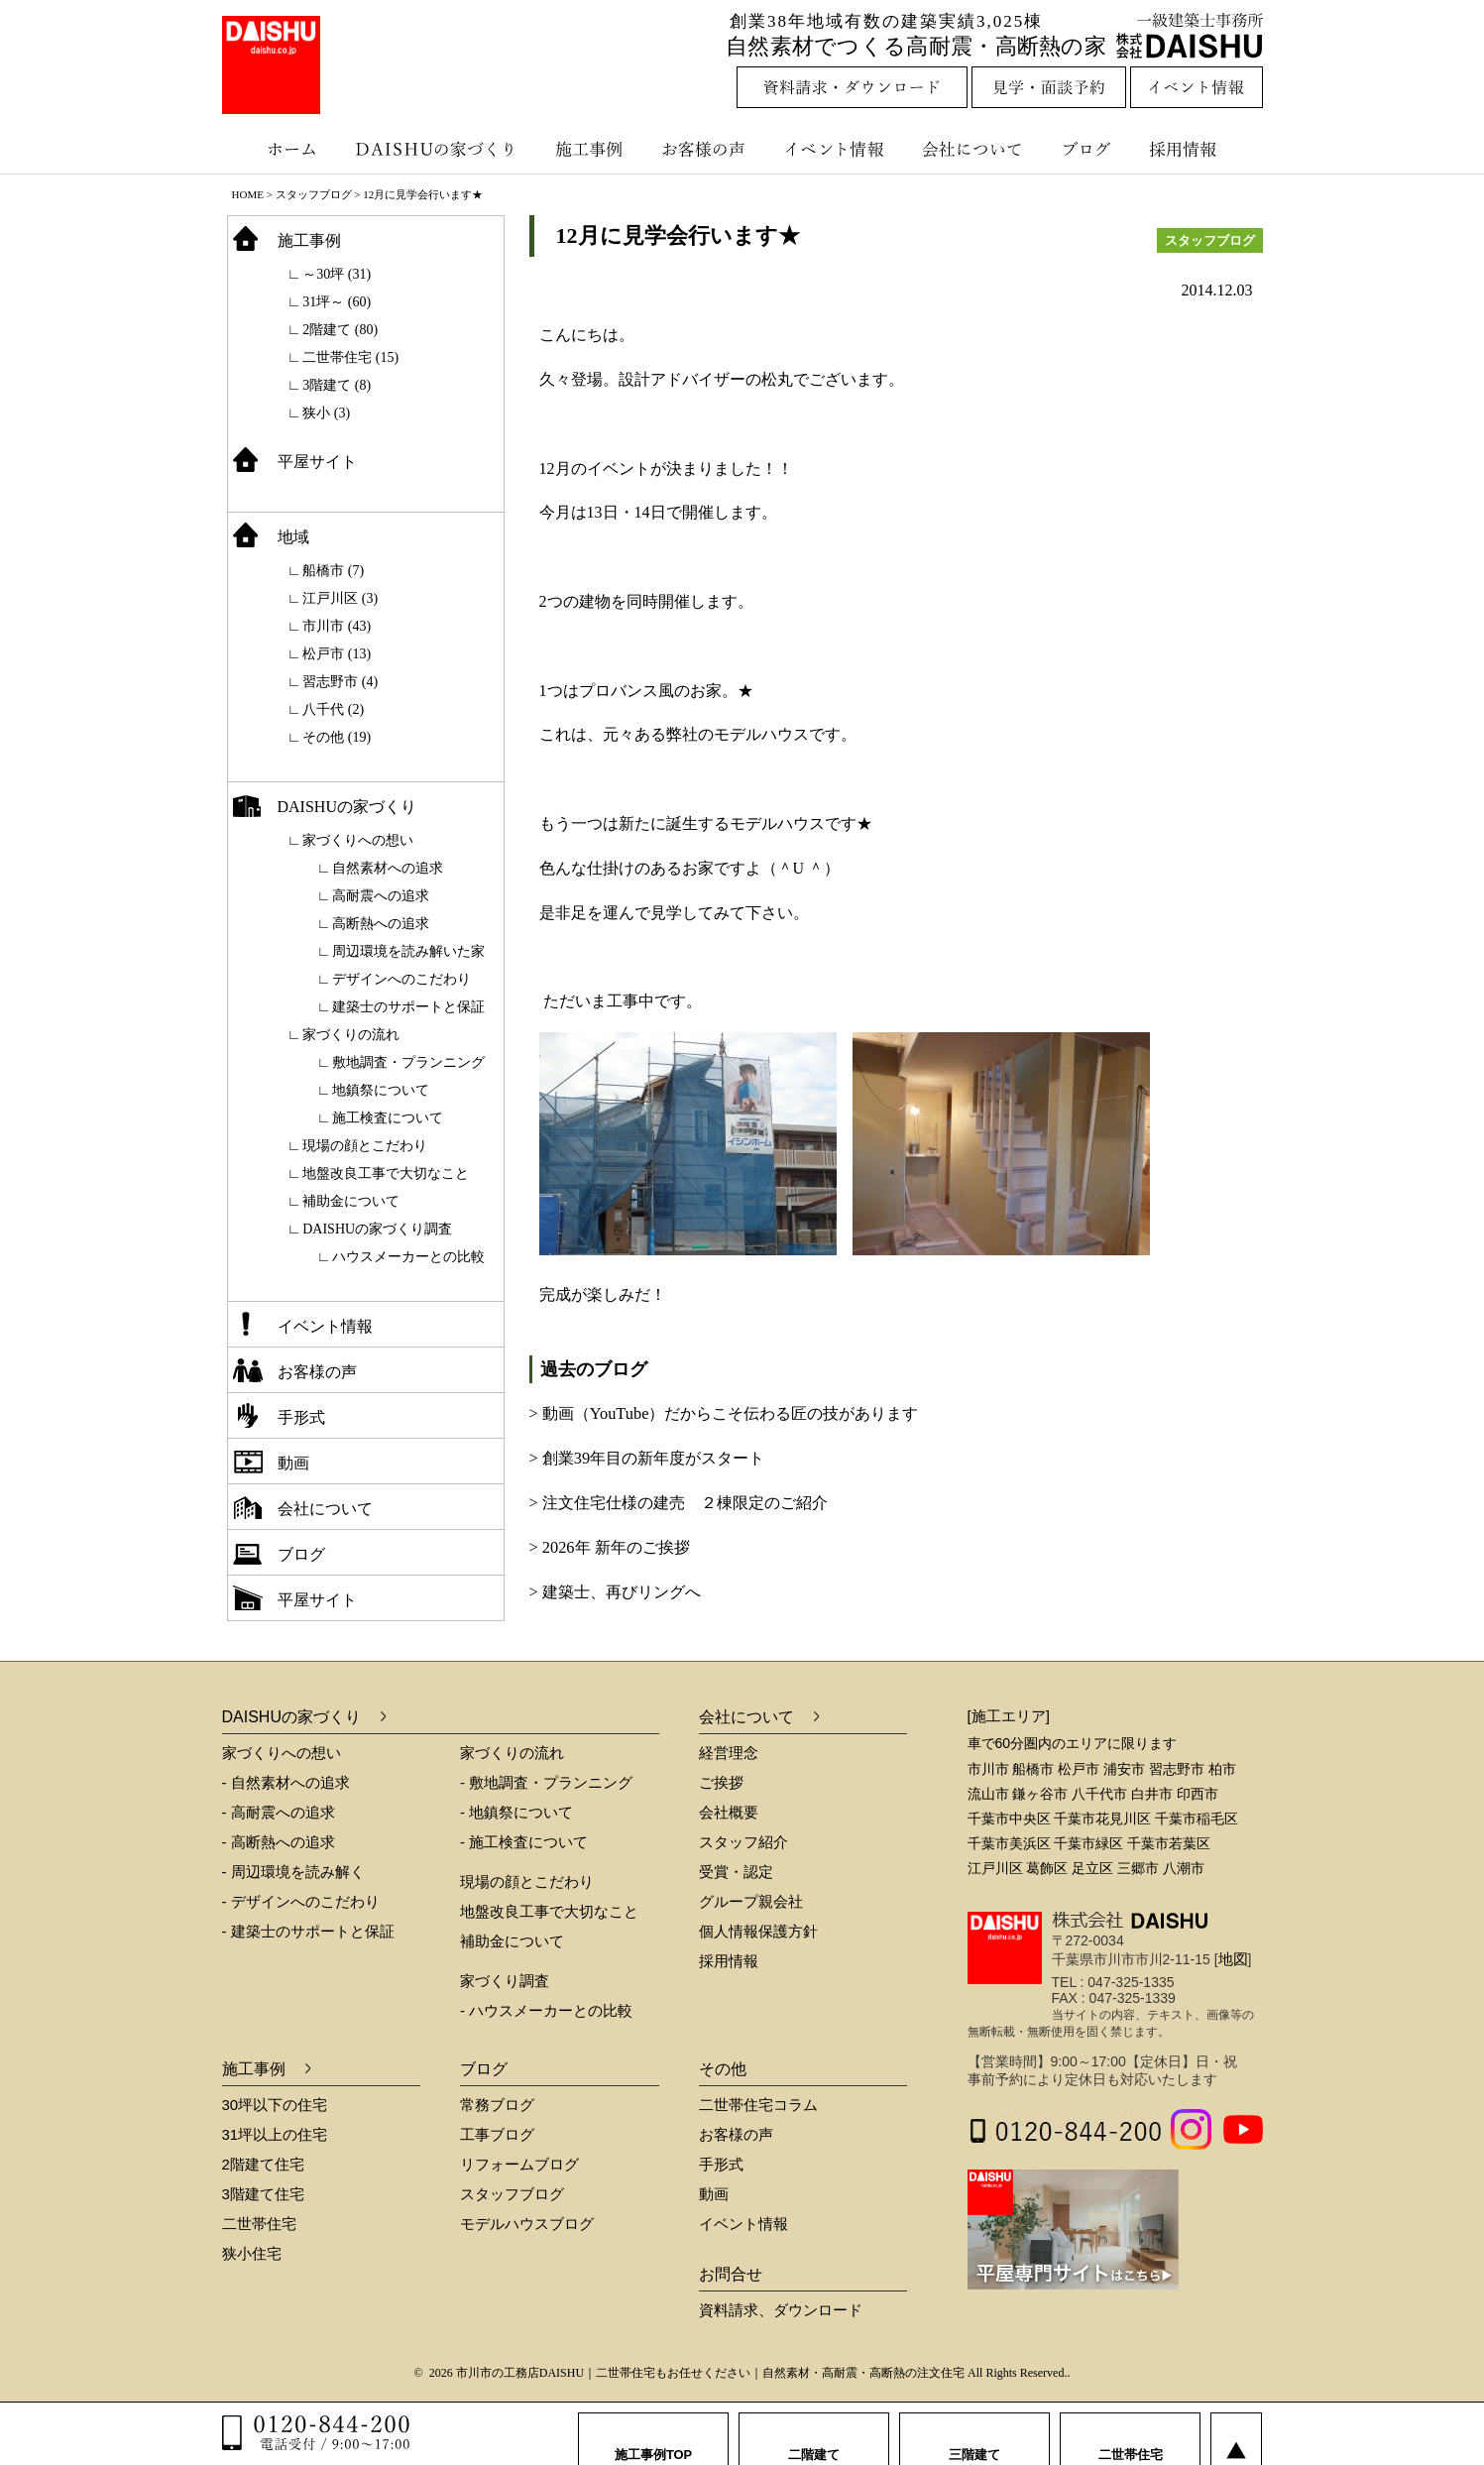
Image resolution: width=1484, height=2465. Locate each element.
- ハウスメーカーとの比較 (546, 2010)
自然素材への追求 (387, 868)
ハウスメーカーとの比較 (408, 1256)
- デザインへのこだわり (301, 1901)
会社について (970, 149)
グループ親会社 (751, 1901)
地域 (293, 536)
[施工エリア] (1009, 1715)
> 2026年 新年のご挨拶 (609, 1547)
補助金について (351, 1201)
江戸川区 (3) (340, 598)
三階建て (974, 2434)
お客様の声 (707, 149)
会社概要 (728, 1812)
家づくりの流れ (351, 1034)
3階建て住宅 (263, 2193)
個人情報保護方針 (758, 1931)
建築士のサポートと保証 (408, 1006)
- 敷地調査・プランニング (546, 1782)
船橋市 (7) (333, 570)
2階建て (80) (340, 329)
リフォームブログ (519, 2164)
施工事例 (591, 149)
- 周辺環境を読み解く (293, 1871)
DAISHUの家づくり (437, 149)
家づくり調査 (504, 1980)
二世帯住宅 (259, 2223)
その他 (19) (336, 737)
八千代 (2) (333, 709)
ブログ (1089, 149)
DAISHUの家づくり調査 (377, 1229)
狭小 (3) (326, 413)
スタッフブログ (314, 194)
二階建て (814, 2434)
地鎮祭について (380, 1090)
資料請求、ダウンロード (780, 2309)
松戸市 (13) (336, 653)
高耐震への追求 (380, 895)
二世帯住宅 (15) (350, 357)
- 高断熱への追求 (278, 1841)
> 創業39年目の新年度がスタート (647, 1458)
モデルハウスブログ (527, 2223)
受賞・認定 (736, 1871)
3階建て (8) (336, 385)
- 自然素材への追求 (286, 1782)
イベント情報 (831, 149)
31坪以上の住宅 (275, 2134)
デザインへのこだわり (401, 979)
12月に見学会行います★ (678, 235)
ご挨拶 (721, 1782)
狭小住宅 (252, 2253)
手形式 (301, 1417)
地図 (1233, 1958)
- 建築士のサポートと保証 (308, 1931)
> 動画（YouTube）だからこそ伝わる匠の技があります (724, 1413)
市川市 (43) (336, 626)
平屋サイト (317, 461)
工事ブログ (497, 2134)
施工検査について (387, 1118)
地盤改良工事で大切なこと (385, 1173)
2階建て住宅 (263, 2164)
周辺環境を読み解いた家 (408, 951)
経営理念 (728, 1752)
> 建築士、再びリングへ (615, 1592)
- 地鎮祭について (516, 1812)
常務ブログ (497, 2104)
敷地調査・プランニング (408, 1062)
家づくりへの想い (357, 840)
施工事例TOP (654, 2434)
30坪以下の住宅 (275, 2104)
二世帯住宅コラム (758, 2104)
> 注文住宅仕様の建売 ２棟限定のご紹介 (678, 1502)
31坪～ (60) (336, 301)
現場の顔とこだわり (364, 1145)
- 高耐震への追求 (278, 1812)
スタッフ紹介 (743, 1841)
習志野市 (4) (340, 681)
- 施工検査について (524, 1841)
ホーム (281, 149)
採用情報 (1197, 149)
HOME (248, 194)
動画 (293, 1463)
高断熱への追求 (380, 923)
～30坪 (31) (336, 274)
